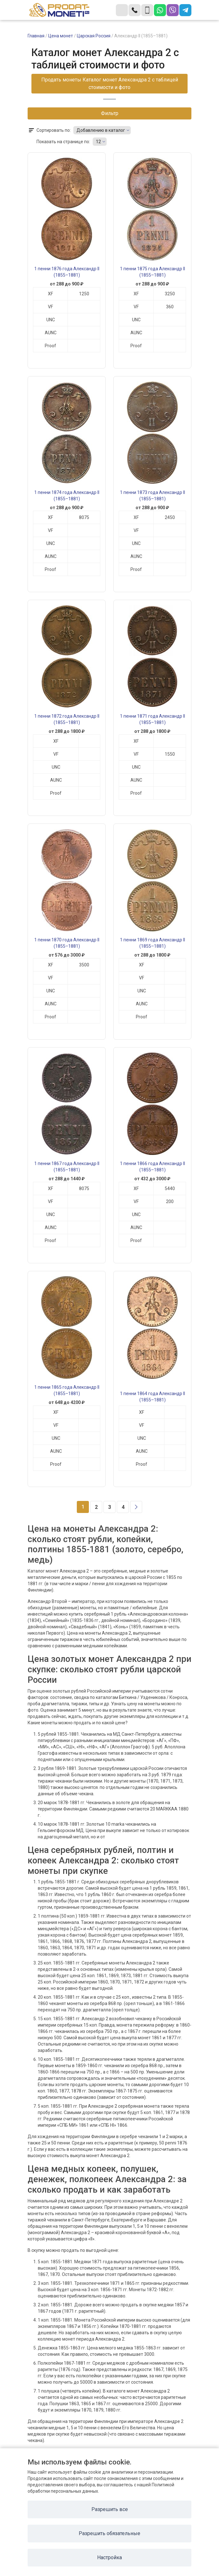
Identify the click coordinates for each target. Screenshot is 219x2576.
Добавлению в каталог (100, 130)
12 (98, 141)
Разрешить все (109, 2509)
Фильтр (109, 113)
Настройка (109, 2557)
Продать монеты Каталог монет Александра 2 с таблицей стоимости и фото (109, 83)
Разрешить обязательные (109, 2533)
